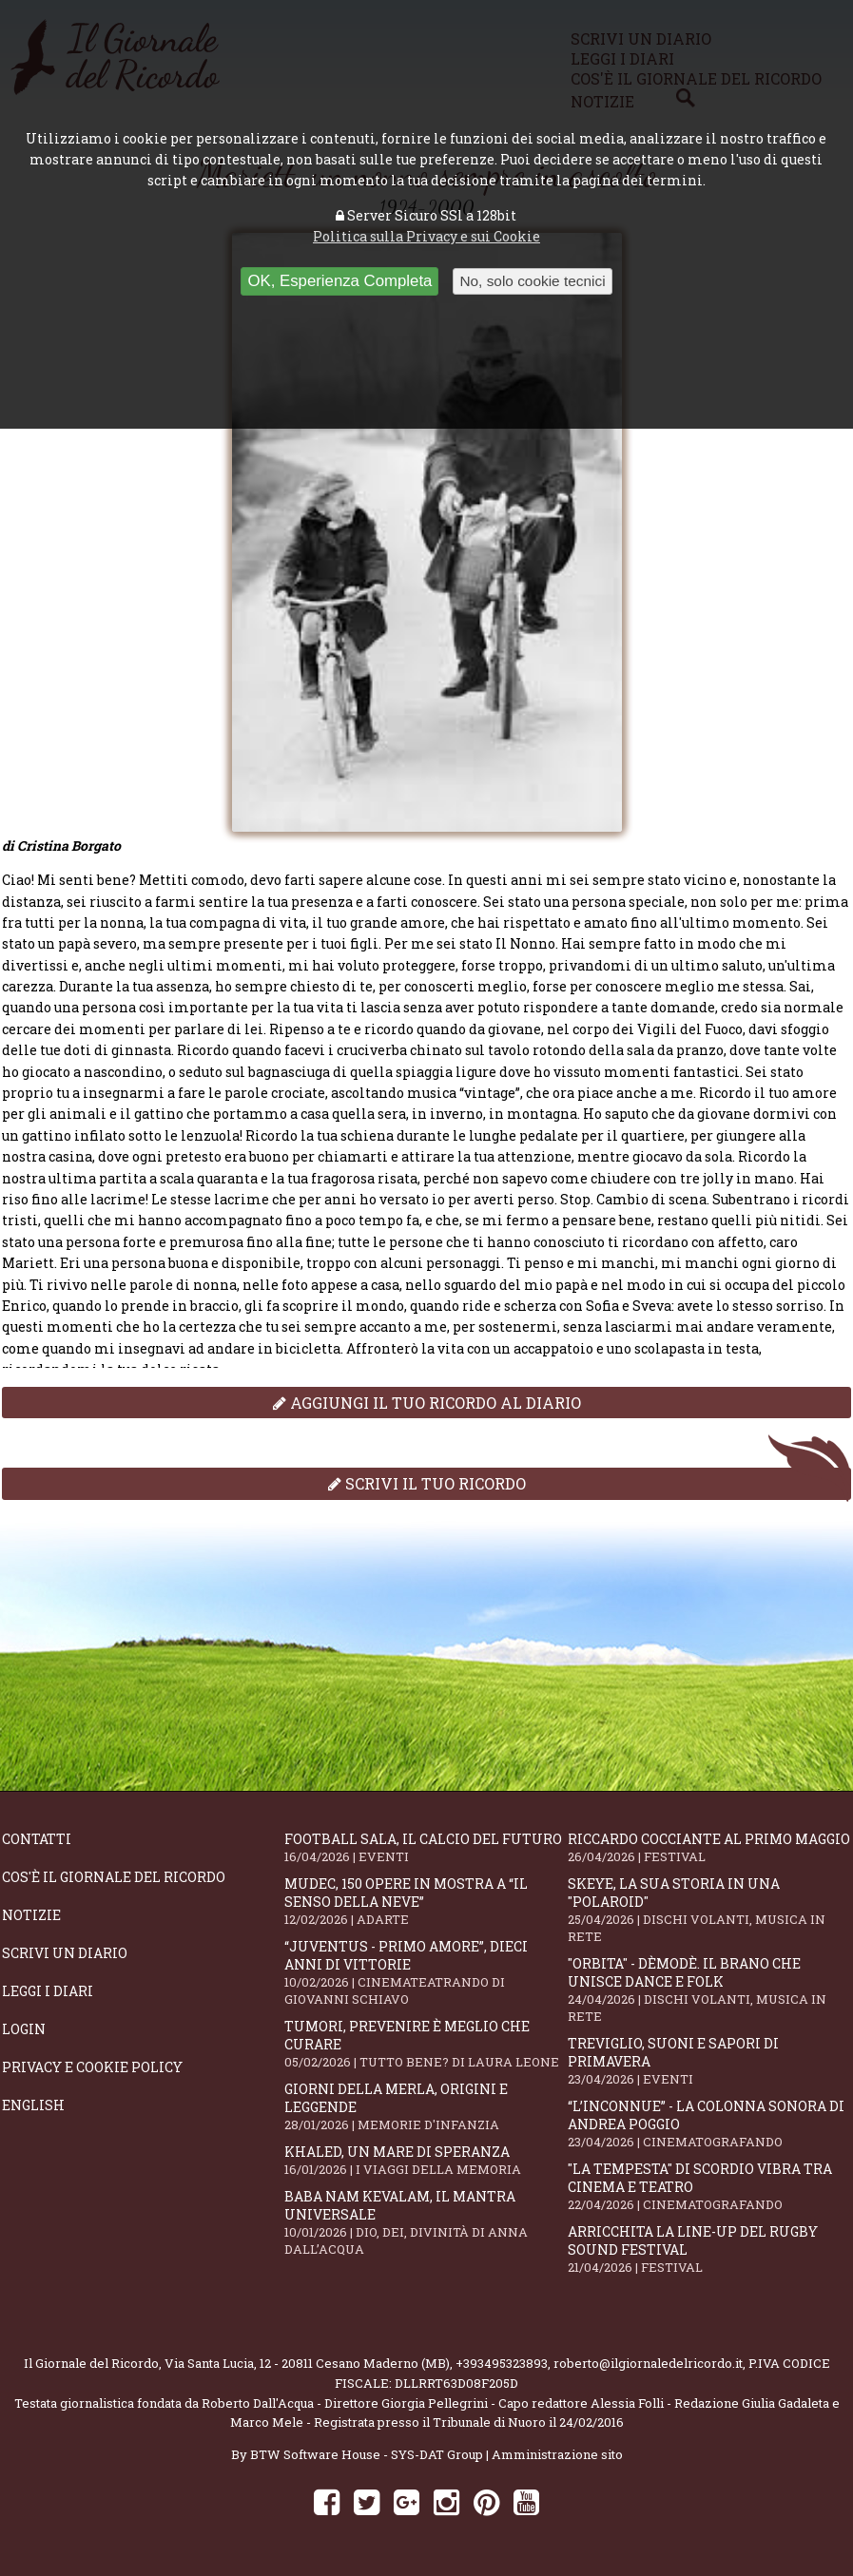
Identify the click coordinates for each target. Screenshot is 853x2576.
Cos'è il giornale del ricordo (113, 1877)
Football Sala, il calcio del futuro (425, 1847)
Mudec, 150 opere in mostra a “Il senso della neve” (425, 1901)
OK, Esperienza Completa (339, 281)
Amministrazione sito (557, 2454)
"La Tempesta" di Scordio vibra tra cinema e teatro (709, 2186)
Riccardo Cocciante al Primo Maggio (709, 1847)
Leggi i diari (47, 1991)
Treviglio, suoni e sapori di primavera (709, 2060)
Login (24, 2029)
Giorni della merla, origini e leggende (425, 2106)
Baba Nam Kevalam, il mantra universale (425, 2222)
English (33, 2105)
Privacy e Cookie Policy (92, 2067)
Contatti (36, 1839)
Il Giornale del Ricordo (91, 2363)
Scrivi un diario (64, 1953)
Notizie (31, 1915)
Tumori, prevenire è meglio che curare (425, 2043)
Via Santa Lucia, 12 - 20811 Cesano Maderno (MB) (307, 2363)
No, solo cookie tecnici (532, 281)
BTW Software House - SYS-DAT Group (366, 2454)
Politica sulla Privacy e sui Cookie (426, 236)
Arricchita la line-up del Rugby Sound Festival (709, 2249)
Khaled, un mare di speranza (425, 2160)
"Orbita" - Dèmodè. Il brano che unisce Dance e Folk (709, 1989)
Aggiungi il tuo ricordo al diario (427, 1403)
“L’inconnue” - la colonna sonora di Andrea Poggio (709, 2123)
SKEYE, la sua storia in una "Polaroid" (709, 1909)
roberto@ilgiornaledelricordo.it (648, 2363)
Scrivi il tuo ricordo (427, 1483)
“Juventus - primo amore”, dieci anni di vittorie (425, 1972)
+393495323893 (502, 2363)
